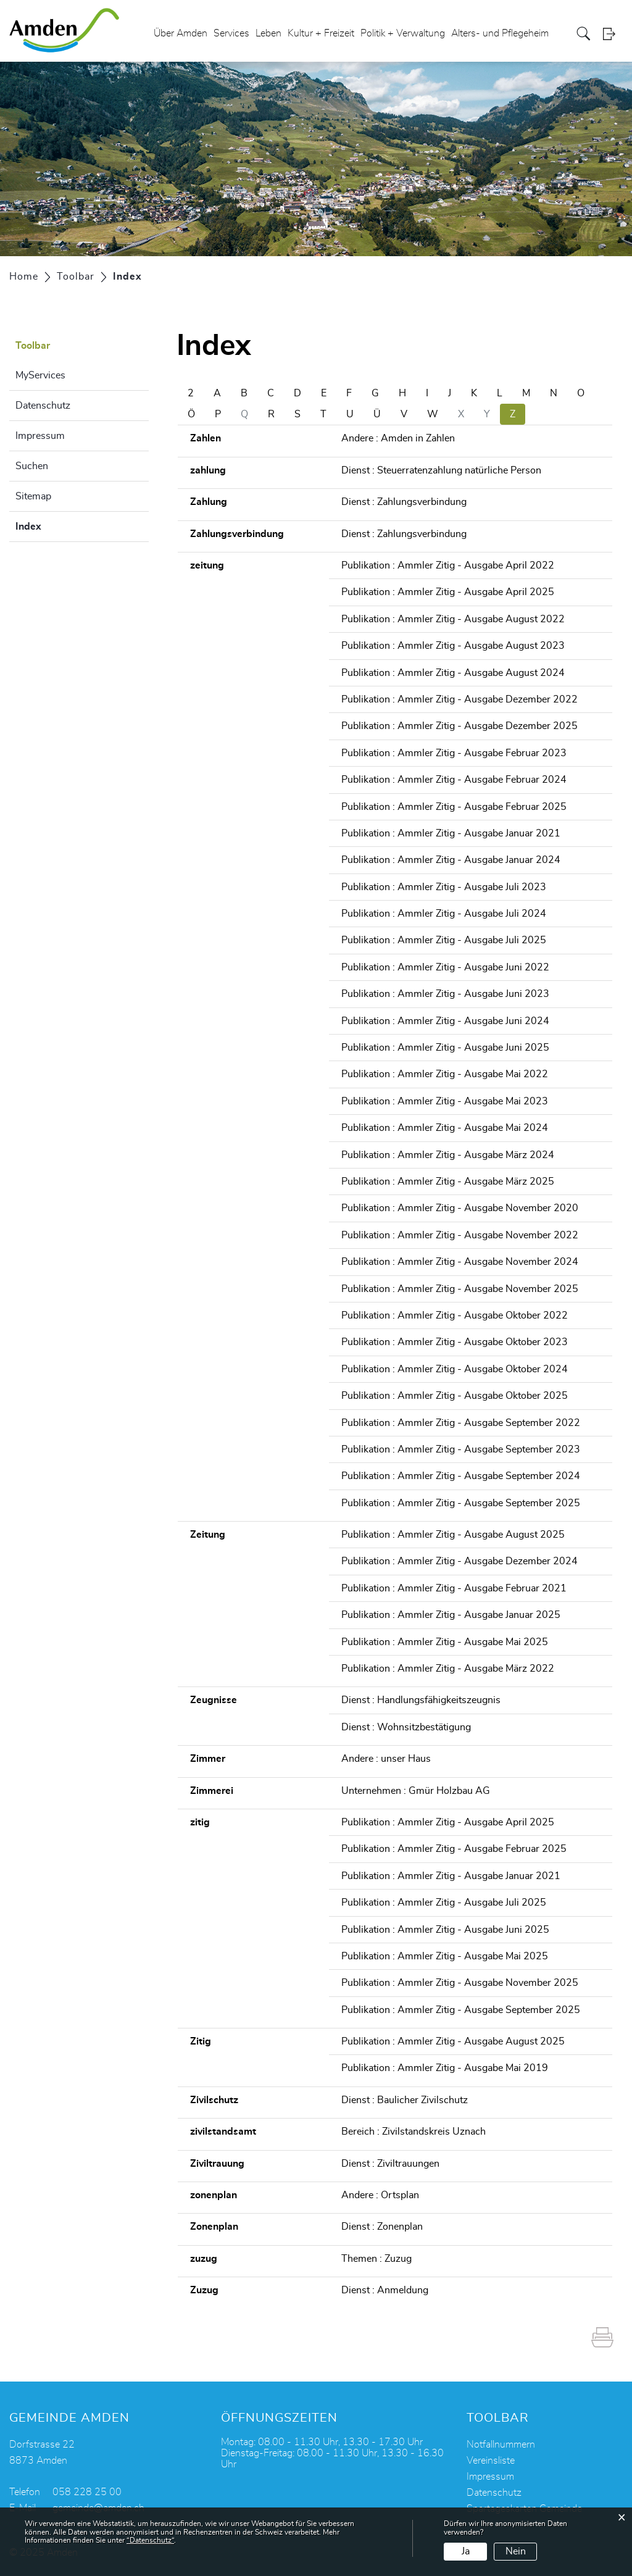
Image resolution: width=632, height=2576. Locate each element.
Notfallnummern (501, 2444)
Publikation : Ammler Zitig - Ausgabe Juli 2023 (443, 887)
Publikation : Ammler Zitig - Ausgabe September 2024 (460, 1476)
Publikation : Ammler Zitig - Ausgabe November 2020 (459, 1208)
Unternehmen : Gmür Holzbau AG (415, 1791)
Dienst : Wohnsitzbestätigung (406, 1727)
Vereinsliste (491, 2461)
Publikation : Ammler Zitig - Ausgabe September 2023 (460, 1449)
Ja (466, 2551)
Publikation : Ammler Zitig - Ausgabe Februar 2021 (454, 1588)
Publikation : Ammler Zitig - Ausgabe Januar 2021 (450, 833)
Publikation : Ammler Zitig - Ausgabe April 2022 (447, 565)
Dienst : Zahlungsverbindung (404, 502)
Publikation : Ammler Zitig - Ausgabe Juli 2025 (443, 940)
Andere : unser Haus (386, 1759)
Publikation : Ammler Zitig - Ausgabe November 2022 (459, 1235)
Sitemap (33, 496)
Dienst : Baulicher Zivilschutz (404, 2100)
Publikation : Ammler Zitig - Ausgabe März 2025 (447, 1181)
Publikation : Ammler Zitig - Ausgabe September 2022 (460, 1423)
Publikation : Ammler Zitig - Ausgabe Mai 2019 (444, 2068)
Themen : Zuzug (376, 2259)
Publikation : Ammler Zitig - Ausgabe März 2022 (447, 1669)
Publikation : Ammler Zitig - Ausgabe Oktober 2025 (454, 1396)
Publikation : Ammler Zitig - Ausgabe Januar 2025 (450, 1615)
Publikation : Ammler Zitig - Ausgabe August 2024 (453, 673)
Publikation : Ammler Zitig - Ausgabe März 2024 (447, 1155)
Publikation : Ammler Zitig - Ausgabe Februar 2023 (454, 753)
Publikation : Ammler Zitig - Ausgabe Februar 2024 (454, 780)
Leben (268, 33)
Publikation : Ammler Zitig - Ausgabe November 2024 (459, 1262)
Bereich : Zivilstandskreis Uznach (413, 2131)
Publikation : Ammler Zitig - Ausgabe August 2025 (453, 1535)
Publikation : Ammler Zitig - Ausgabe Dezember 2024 (459, 1561)
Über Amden (180, 33)
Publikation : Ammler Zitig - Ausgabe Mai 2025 (444, 1642)
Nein (515, 2551)
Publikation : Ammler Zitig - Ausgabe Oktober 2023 (454, 1342)
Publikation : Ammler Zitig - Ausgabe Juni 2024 (445, 1021)
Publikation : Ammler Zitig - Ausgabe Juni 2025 (445, 1047)
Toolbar (32, 346)
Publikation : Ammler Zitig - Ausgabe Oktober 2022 (454, 1315)
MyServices (40, 375)
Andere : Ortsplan (380, 2195)
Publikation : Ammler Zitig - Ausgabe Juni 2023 (445, 994)
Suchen (31, 466)
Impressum (40, 436)
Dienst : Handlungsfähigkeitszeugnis (421, 1700)
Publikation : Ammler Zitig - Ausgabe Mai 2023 (444, 1101)
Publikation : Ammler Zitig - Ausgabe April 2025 (447, 592)
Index (59, 524)
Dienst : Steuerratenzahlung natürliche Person (441, 470)
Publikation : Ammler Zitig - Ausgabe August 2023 (453, 646)
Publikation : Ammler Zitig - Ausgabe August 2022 (453, 619)
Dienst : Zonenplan (382, 2227)
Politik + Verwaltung (402, 33)
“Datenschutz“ (150, 2540)
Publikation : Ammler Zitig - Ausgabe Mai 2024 (444, 1128)
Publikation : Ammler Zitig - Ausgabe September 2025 (460, 1503)
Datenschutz (42, 406)
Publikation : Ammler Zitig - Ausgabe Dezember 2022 (459, 699)
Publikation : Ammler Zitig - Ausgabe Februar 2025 (454, 807)
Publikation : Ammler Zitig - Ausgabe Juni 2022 (445, 967)
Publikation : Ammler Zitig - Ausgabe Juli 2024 (443, 914)
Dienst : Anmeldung (384, 2290)
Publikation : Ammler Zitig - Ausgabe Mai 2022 (444, 1074)
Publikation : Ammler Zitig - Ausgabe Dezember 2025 (459, 726)
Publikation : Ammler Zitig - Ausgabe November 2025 (459, 1289)
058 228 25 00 (87, 2492)
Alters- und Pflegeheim (500, 33)
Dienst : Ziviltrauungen (390, 2164)
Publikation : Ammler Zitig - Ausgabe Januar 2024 (450, 860)
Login (613, 33)
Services (231, 33)
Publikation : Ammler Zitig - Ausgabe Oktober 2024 (454, 1369)
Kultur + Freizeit (321, 33)
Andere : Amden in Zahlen (398, 438)
